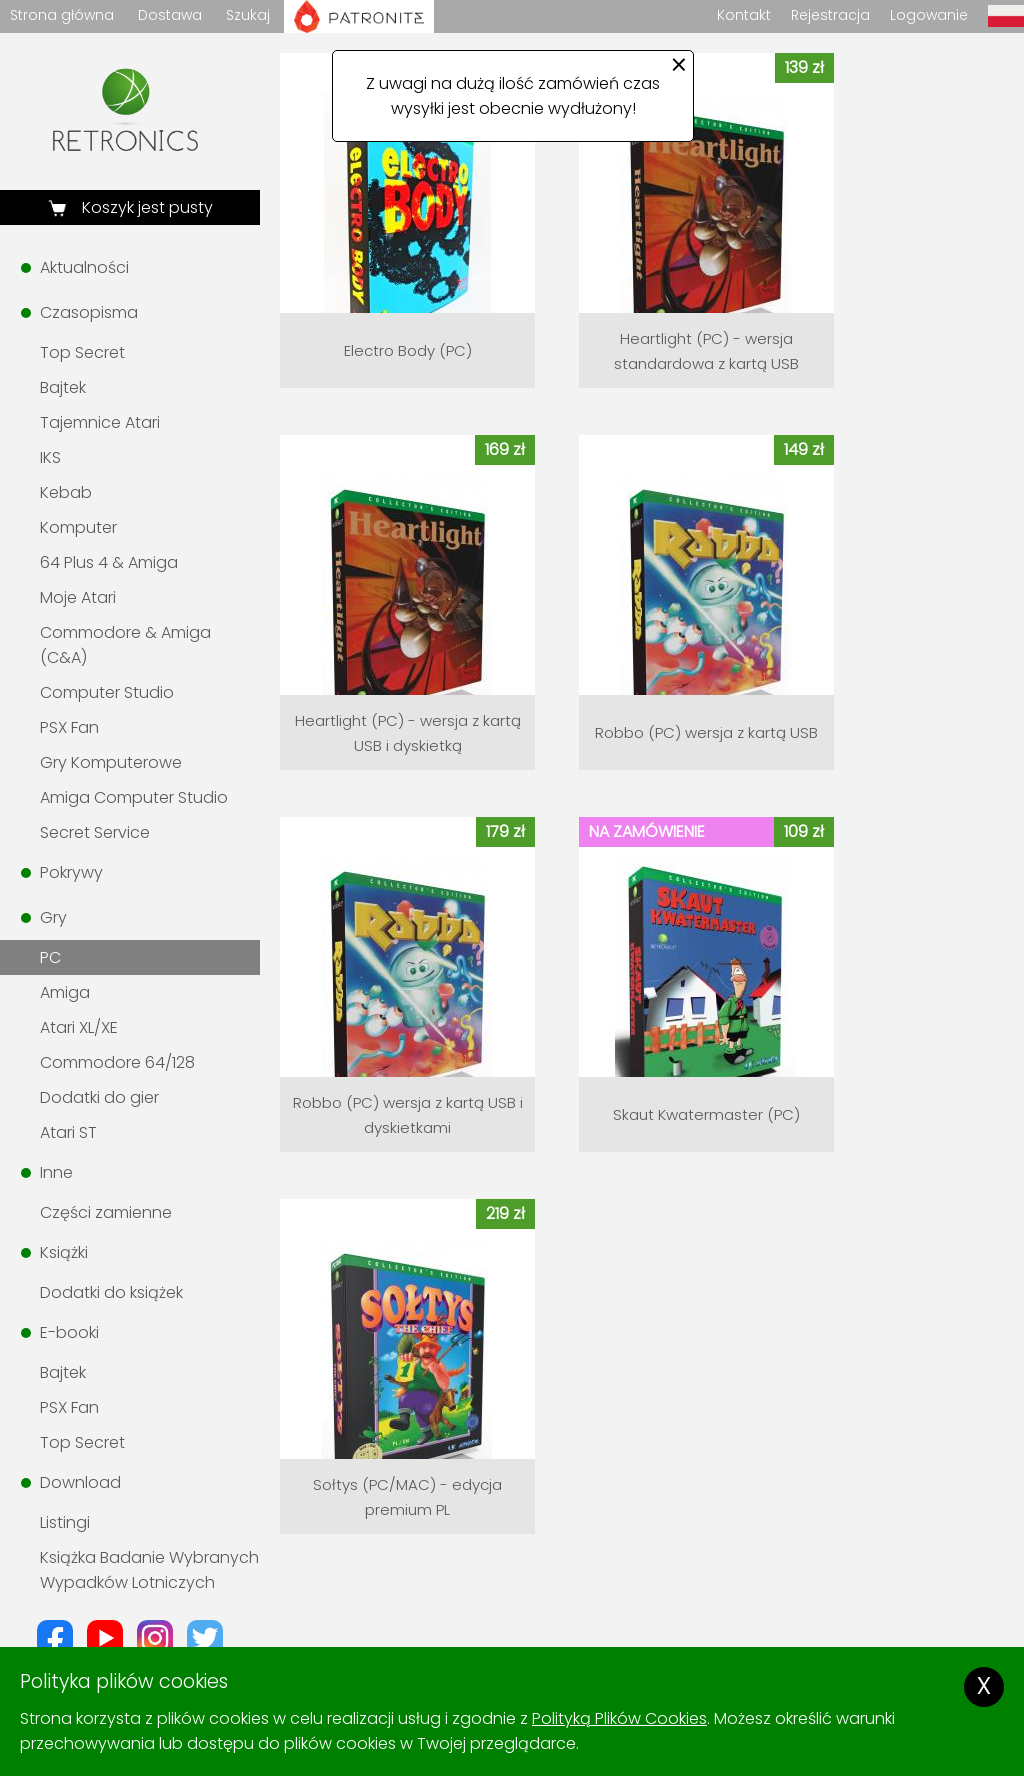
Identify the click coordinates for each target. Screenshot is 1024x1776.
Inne (56, 1172)
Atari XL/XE (79, 1027)
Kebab (66, 492)
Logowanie (929, 15)
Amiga (65, 992)
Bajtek (63, 387)
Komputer (78, 527)
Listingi (65, 1522)
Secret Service (95, 832)
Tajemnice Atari (100, 422)
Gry (53, 917)
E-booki (69, 1332)
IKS (50, 457)
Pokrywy (71, 872)
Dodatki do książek (111, 1292)
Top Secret (82, 352)
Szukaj (248, 15)
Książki (64, 1252)
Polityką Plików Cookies (619, 1718)
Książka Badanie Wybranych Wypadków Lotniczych (149, 1570)
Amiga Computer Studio (134, 797)
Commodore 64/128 (117, 1062)
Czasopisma (89, 312)
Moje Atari (78, 597)
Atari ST (68, 1132)
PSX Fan (69, 727)
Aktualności (84, 267)
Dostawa (170, 15)
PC (50, 957)
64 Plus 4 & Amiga (109, 562)
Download (80, 1482)
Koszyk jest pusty (145, 207)
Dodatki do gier (99, 1097)
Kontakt (744, 15)
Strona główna (62, 15)
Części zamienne (106, 1212)
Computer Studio (107, 692)
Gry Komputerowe (111, 762)
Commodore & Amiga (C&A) (125, 645)
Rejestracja (830, 15)
